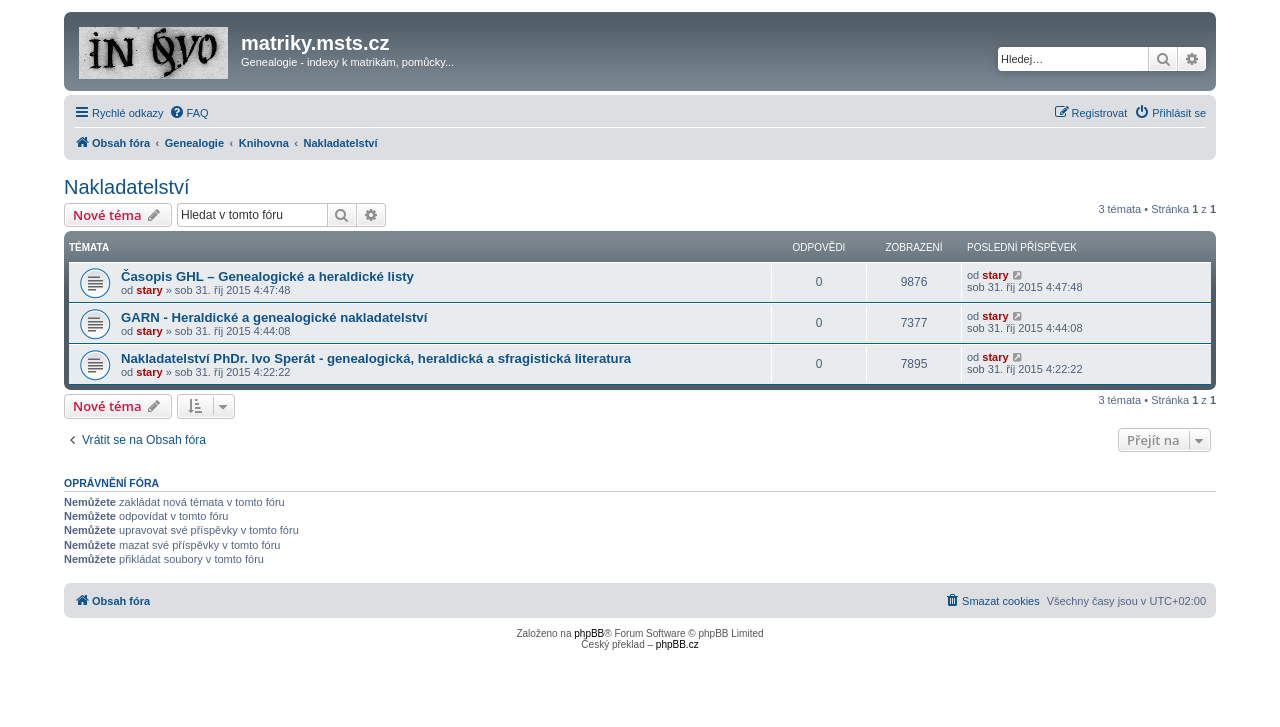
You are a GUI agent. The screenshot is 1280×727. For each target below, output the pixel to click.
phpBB (589, 633)
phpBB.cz (677, 644)
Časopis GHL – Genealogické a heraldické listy (267, 276)
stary (149, 290)
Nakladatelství (127, 187)
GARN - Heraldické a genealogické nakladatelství (274, 317)
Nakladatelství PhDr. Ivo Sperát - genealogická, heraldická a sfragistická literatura (376, 358)
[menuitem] (189, 113)
